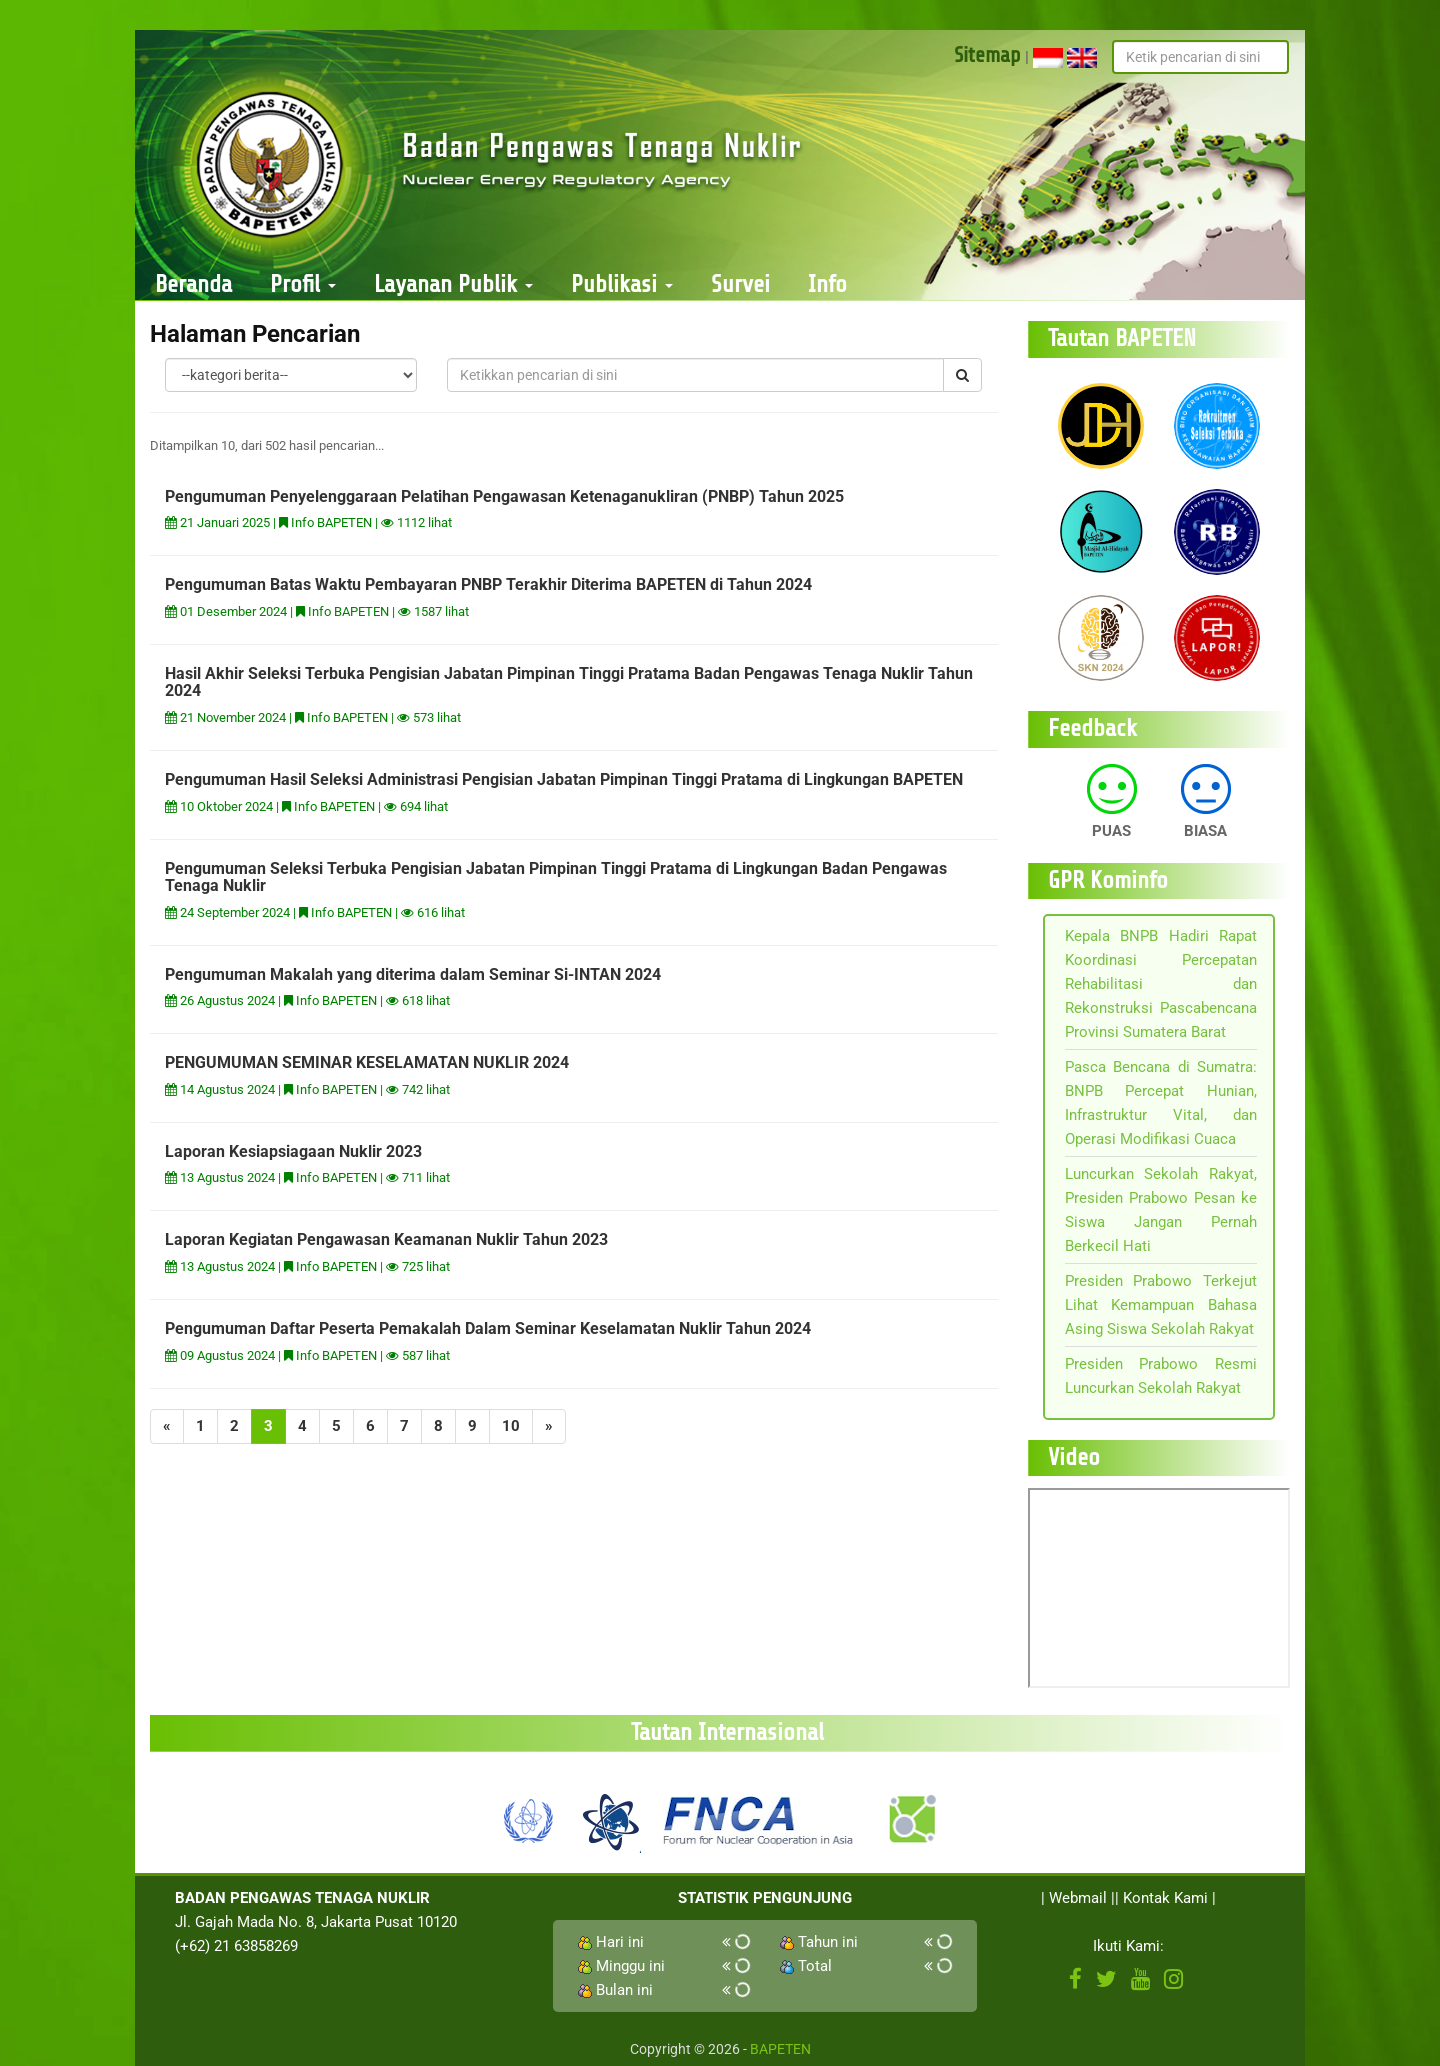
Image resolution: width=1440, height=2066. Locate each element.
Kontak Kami (1165, 1898)
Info (827, 284)
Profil (303, 284)
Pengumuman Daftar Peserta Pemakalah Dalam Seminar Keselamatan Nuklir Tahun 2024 (488, 1328)
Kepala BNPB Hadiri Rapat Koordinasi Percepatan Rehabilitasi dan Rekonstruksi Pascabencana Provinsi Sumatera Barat (1161, 984)
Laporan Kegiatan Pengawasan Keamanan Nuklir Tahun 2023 (386, 1239)
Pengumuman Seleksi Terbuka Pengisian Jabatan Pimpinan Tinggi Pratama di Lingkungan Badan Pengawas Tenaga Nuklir (556, 877)
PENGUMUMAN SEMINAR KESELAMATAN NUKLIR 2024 (367, 1062)
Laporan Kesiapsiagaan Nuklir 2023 (293, 1151)
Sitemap (987, 55)
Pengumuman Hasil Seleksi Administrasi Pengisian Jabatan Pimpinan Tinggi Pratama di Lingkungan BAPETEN (564, 779)
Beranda (193, 284)
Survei (740, 284)
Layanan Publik (453, 284)
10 (511, 1426)
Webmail (1078, 1898)
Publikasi (622, 284)
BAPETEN (780, 2049)
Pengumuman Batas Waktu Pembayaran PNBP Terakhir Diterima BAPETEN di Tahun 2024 (488, 584)
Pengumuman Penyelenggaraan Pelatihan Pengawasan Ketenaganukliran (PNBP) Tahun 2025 (504, 496)
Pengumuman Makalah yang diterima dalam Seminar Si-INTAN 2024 (413, 974)
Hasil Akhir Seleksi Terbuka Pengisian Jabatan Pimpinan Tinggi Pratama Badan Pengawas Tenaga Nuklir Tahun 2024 (569, 682)
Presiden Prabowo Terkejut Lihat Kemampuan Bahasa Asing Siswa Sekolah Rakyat (1161, 1305)
